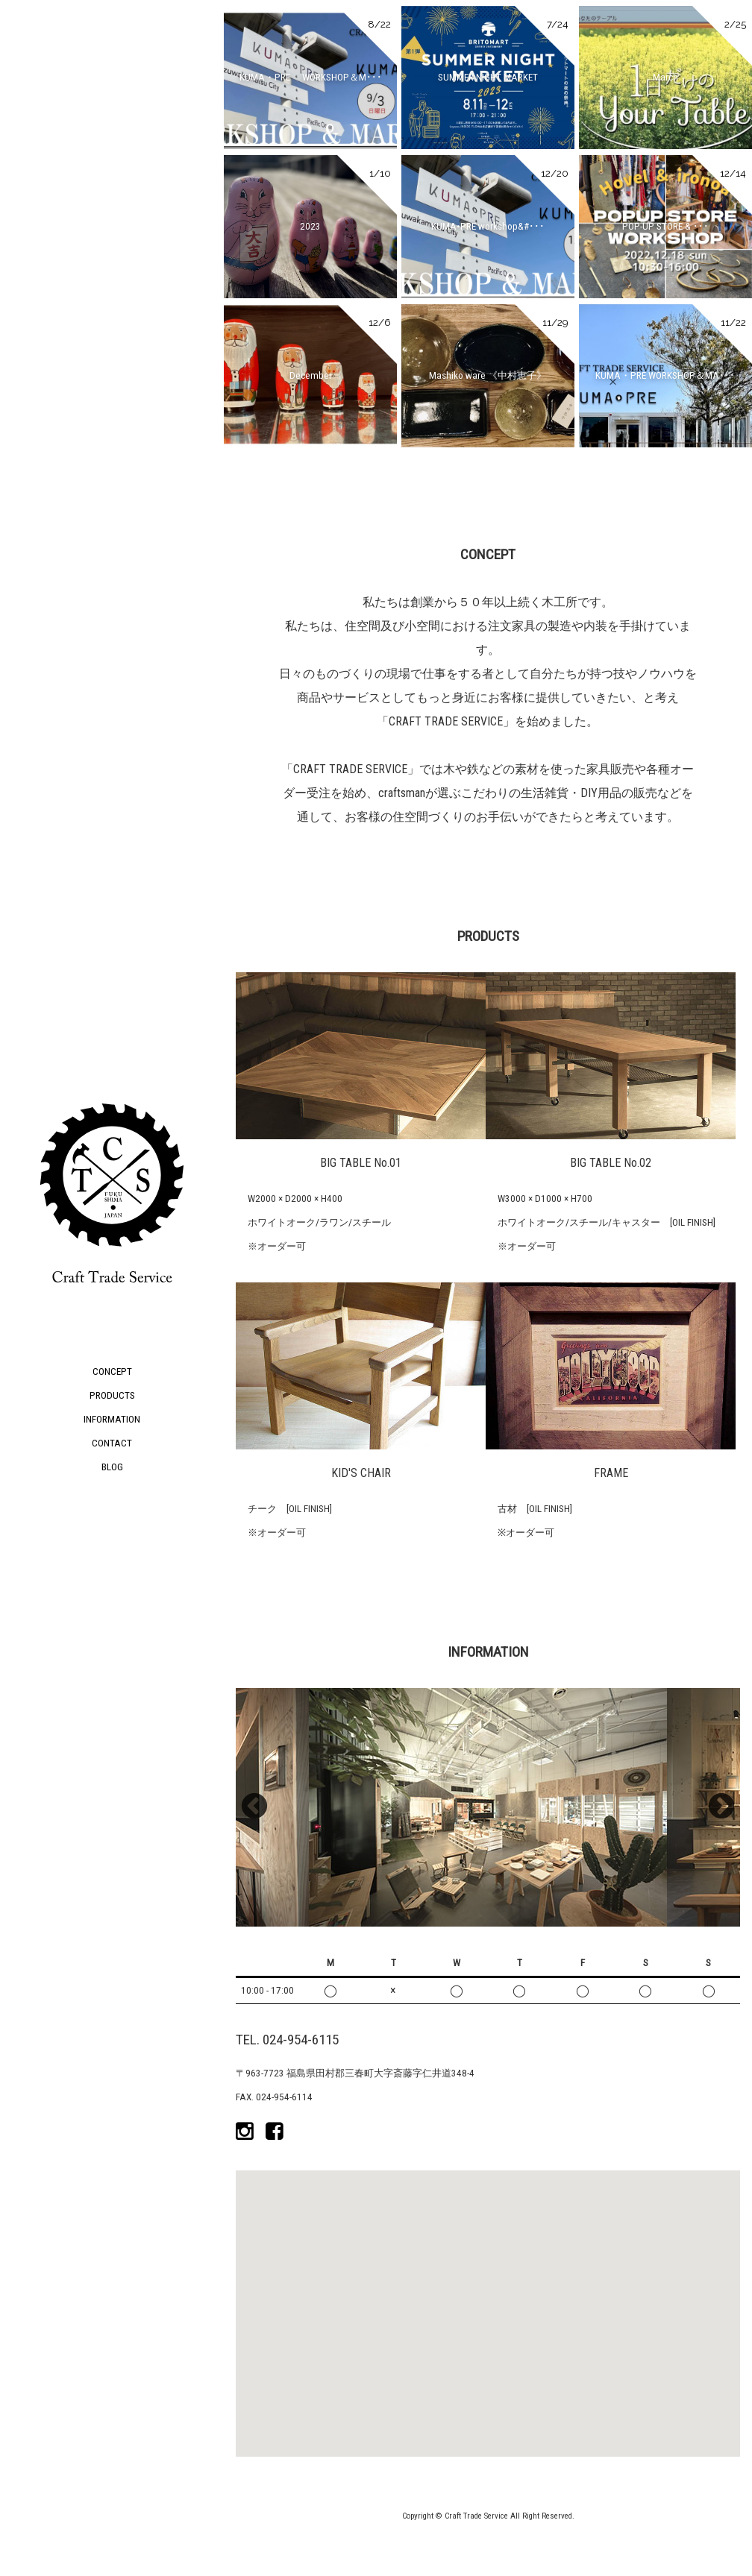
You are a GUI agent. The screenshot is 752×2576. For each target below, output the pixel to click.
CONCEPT (112, 1371)
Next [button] (721, 1807)
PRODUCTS (112, 1395)
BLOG (112, 1467)
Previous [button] (254, 1807)
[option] (488, 1807)
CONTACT (112, 1443)
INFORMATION (112, 1419)
